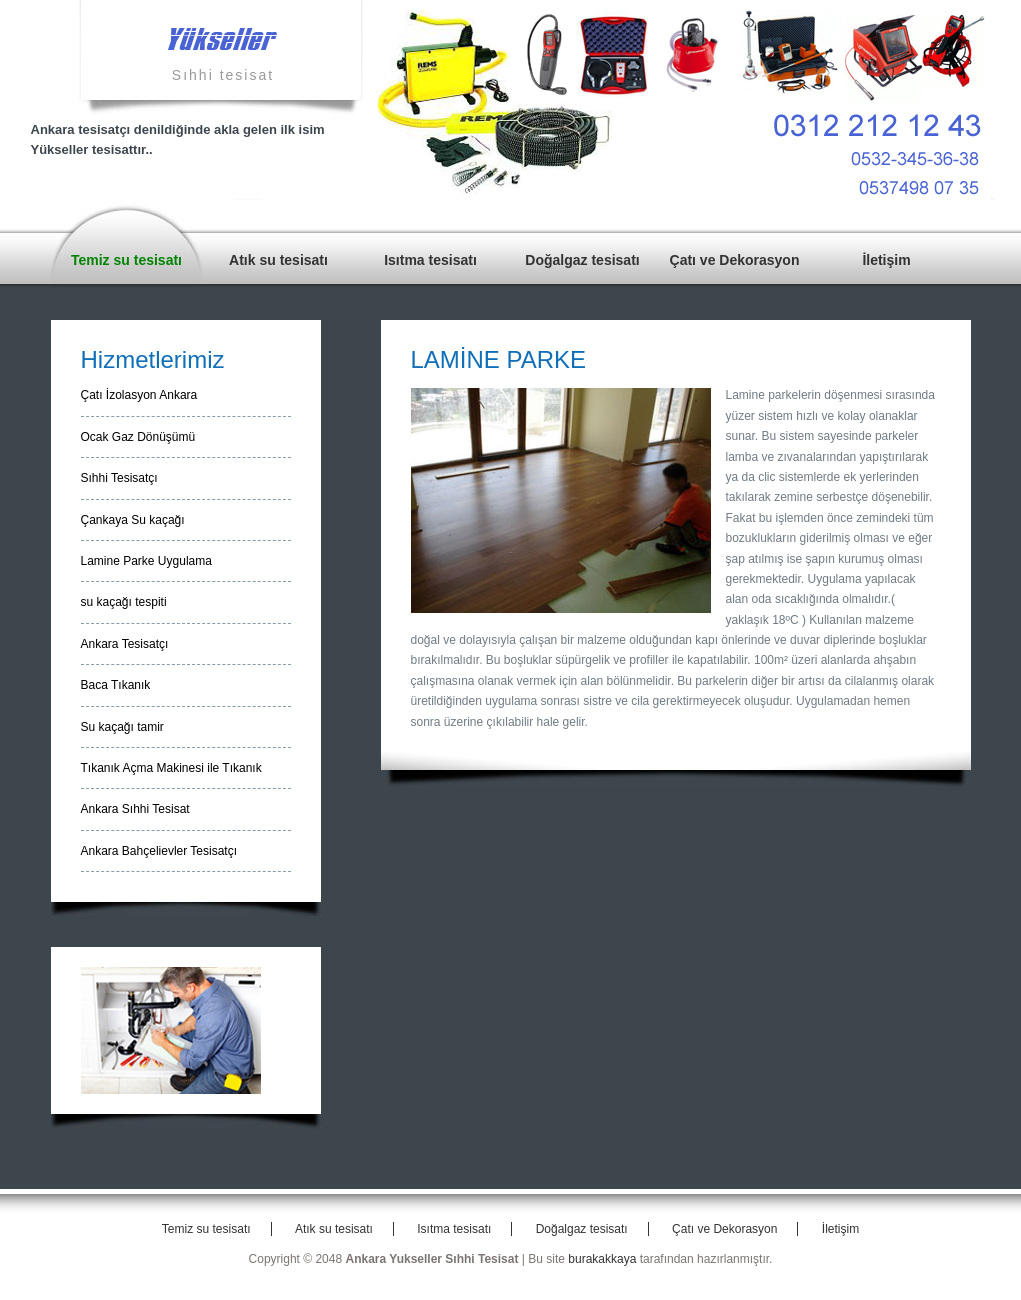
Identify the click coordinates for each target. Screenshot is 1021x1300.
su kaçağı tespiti (124, 602)
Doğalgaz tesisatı (582, 260)
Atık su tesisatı (278, 260)
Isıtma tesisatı (430, 260)
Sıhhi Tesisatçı (119, 478)
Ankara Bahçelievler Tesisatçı (159, 851)
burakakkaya (602, 1259)
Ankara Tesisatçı (125, 644)
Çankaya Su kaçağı (133, 520)
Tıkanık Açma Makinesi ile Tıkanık (171, 768)
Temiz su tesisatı (126, 260)
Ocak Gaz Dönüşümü (138, 437)
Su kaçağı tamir (122, 727)
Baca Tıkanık (116, 685)
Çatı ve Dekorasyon (735, 260)
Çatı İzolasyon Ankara (139, 395)
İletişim (886, 260)
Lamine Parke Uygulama (146, 561)
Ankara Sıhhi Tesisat (135, 809)
